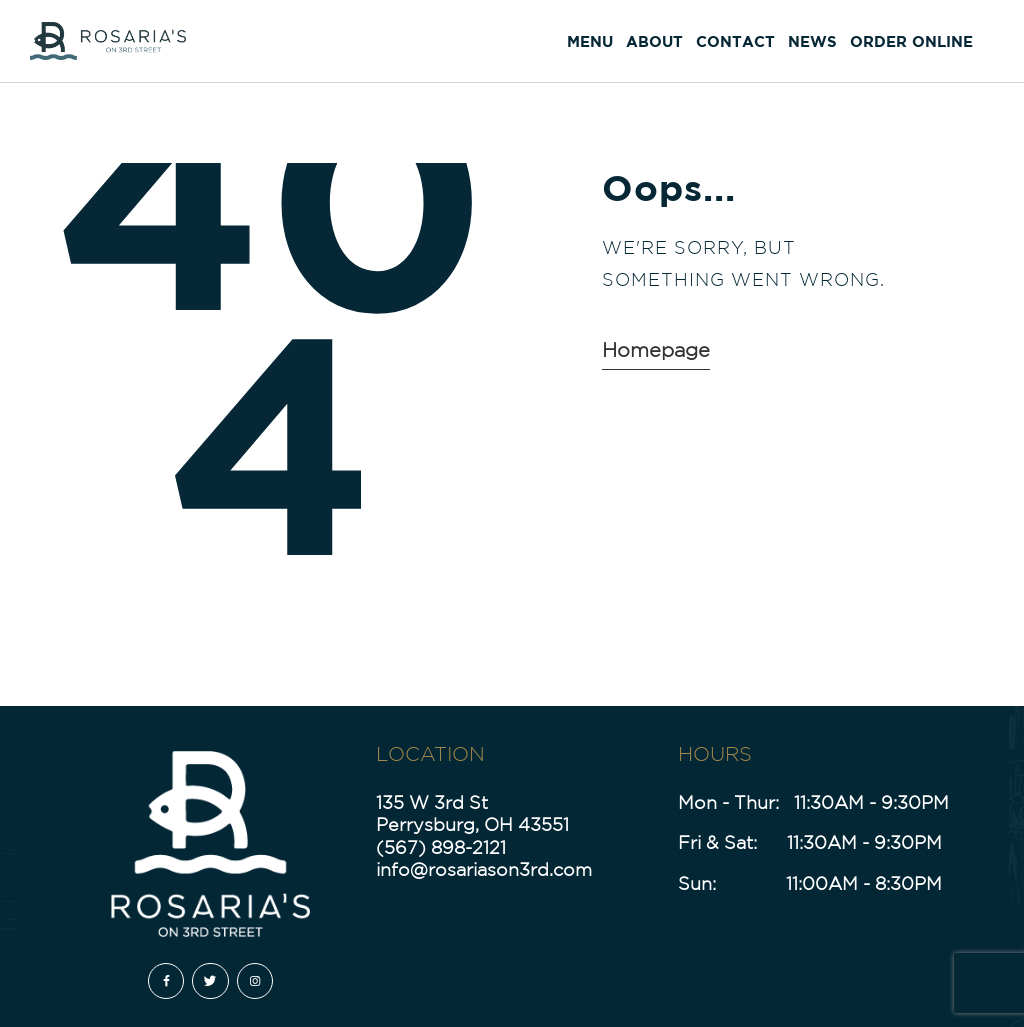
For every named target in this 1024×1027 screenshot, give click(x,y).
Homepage (656, 350)
